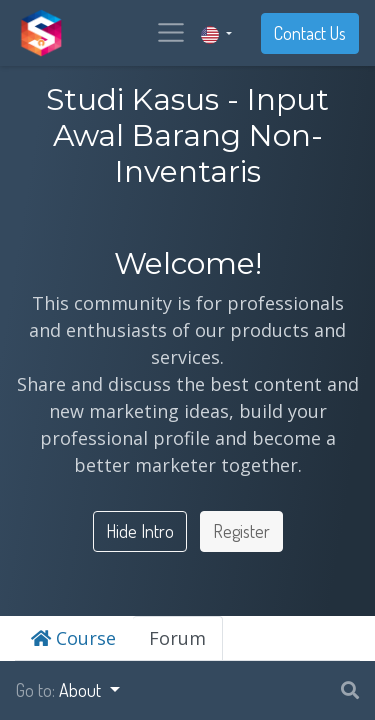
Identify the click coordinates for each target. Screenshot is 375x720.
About (82, 690)
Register (241, 531)
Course (73, 638)
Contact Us (310, 33)
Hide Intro (140, 531)
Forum (177, 638)
